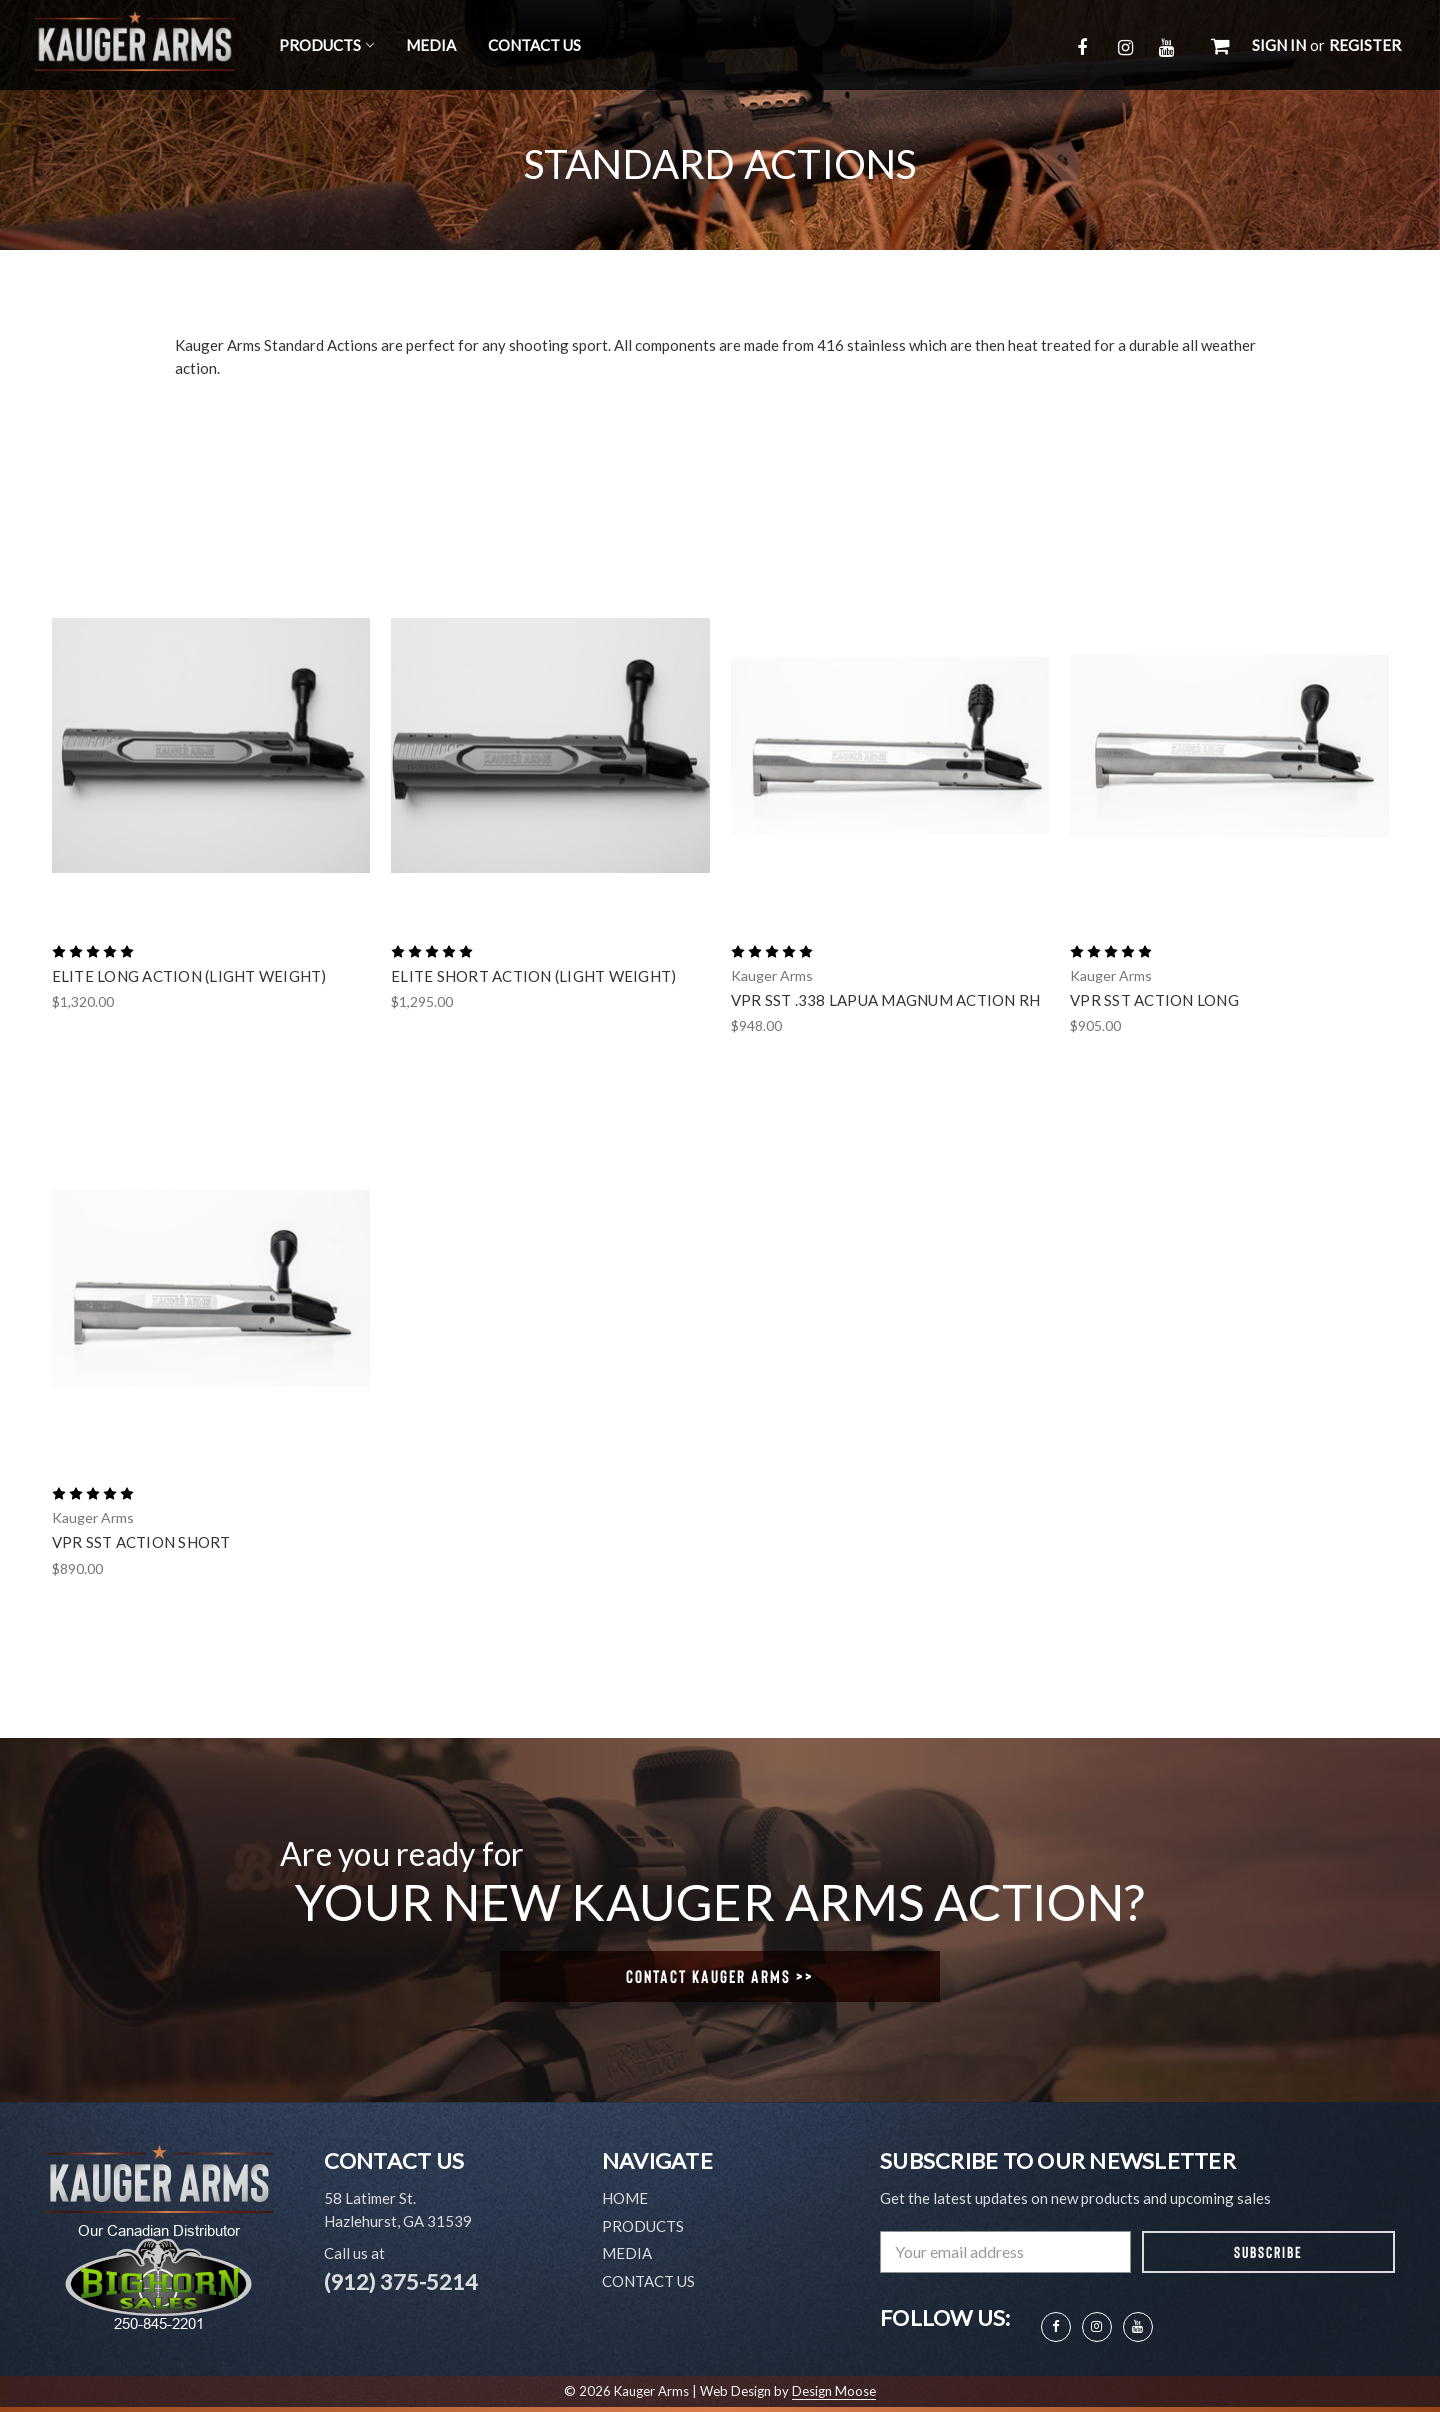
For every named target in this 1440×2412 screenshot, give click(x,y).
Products (326, 45)
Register (1365, 45)
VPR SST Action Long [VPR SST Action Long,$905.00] (1154, 1000)
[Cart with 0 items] (1220, 45)
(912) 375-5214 (401, 2281)
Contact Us (534, 45)
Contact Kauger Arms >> (720, 1976)
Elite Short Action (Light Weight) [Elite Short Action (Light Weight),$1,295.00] (533, 976)
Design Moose (834, 2391)
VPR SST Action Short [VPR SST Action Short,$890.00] (141, 1542)
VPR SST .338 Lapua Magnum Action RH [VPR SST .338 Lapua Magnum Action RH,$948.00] (886, 1000)
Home (625, 2198)
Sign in (1279, 45)
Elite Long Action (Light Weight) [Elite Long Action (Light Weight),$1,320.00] (189, 976)
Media (431, 45)
